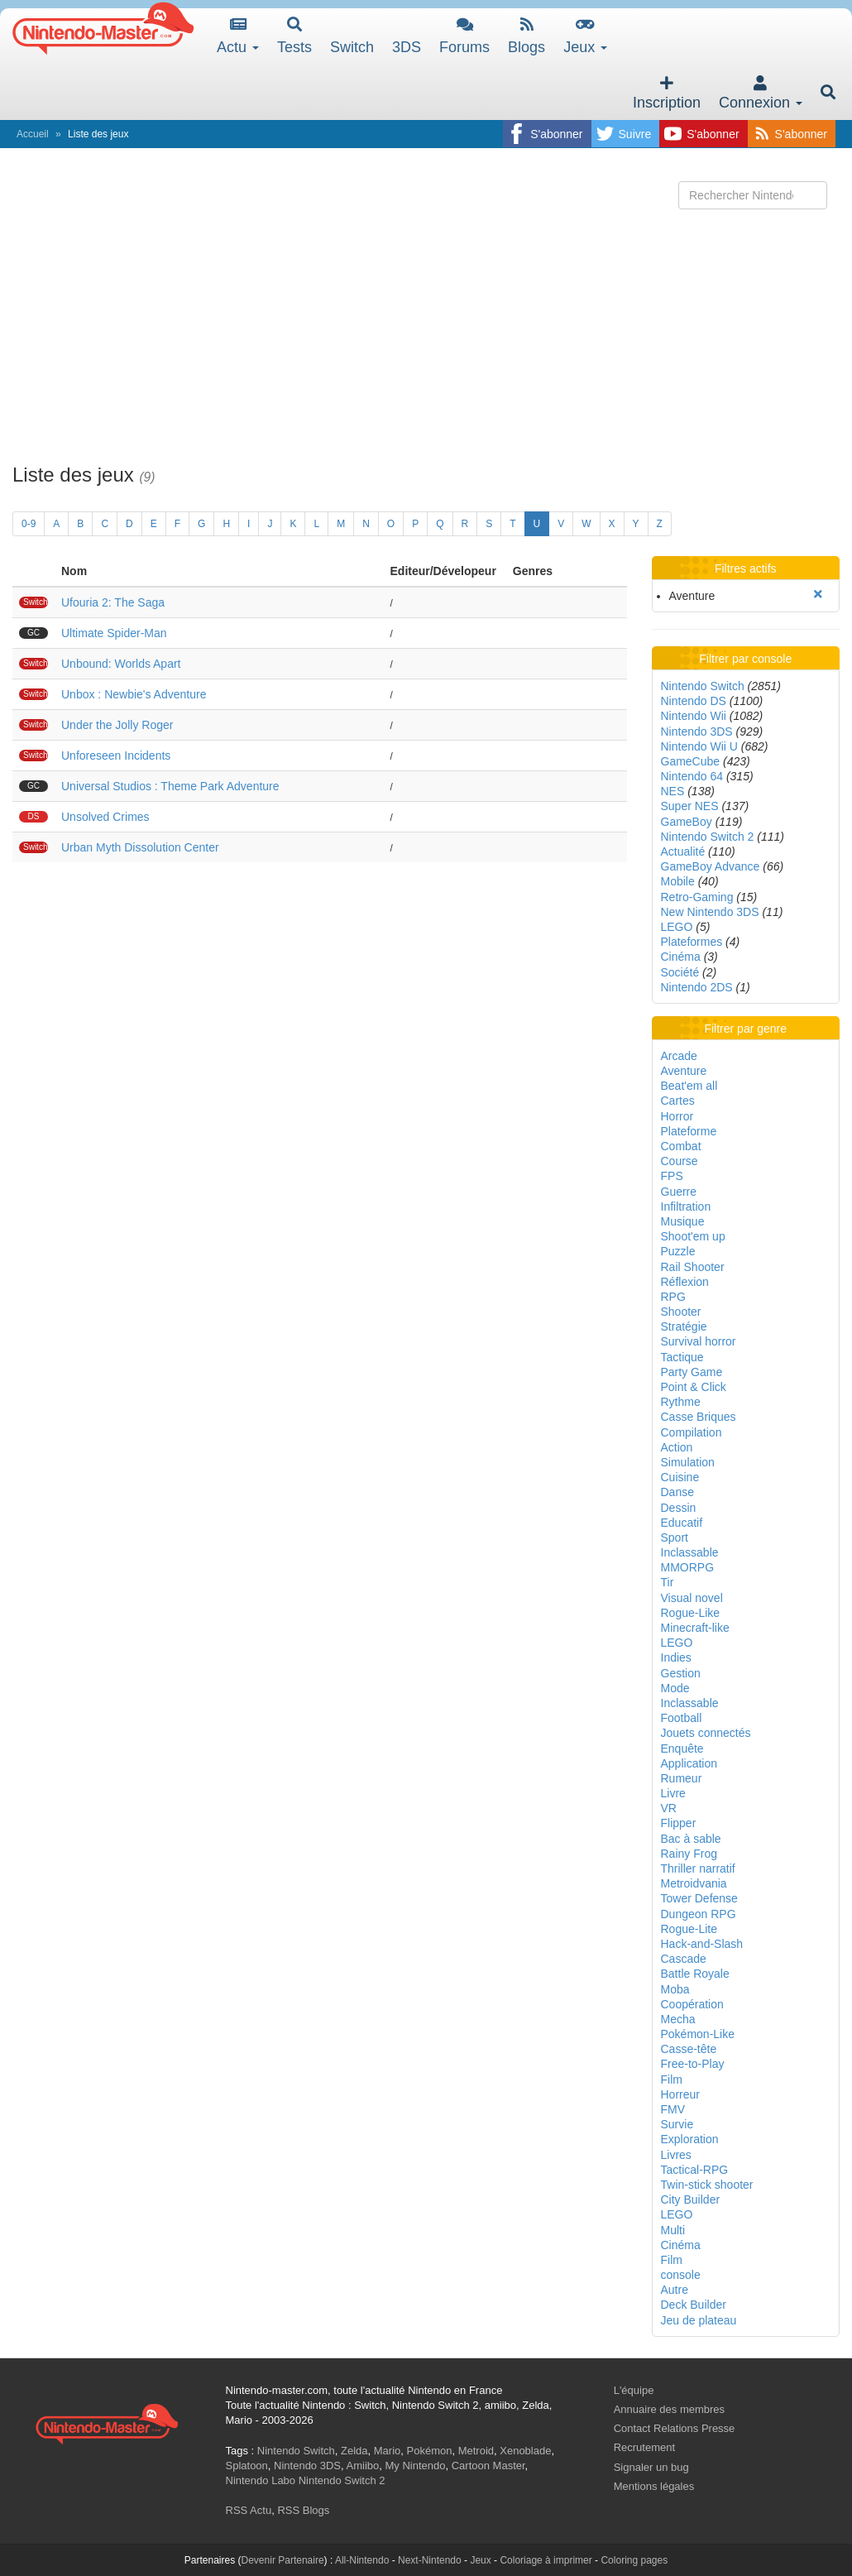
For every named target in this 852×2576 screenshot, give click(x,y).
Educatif (682, 1522)
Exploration (690, 2139)
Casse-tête (689, 2049)
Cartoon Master (488, 2465)
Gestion (681, 1673)
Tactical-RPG (695, 2169)
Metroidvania (694, 1883)
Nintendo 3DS (697, 731)
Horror (677, 1116)
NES (673, 791)
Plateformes (692, 941)
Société (680, 972)
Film (671, 2079)
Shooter (681, 1311)
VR (669, 1808)
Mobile (678, 881)
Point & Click (693, 1387)
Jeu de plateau (699, 2320)
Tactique (682, 1357)
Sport (674, 1537)
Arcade (679, 1056)
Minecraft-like (695, 1627)
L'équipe (634, 2390)
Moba (675, 1989)
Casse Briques (698, 1416)
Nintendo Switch (702, 686)
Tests (294, 36)
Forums (464, 36)
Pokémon (429, 2450)
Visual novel (692, 1598)
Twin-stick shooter (707, 2184)
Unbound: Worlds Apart (121, 663)
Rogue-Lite (689, 1929)
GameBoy (686, 821)
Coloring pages (634, 2560)
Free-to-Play (693, 2063)
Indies (676, 1657)
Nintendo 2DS (697, 987)
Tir (667, 1582)
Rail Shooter (693, 1267)
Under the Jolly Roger (117, 725)
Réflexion (685, 1281)
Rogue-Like (690, 1612)
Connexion (760, 93)
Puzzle (678, 1251)
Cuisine (680, 1477)
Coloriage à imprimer (545, 2560)
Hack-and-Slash (702, 1943)
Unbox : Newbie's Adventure (133, 694)
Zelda (354, 2450)
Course (679, 1161)
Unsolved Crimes (105, 816)
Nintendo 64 (692, 776)
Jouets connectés (706, 1732)
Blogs (526, 36)
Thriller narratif (698, 1868)
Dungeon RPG (698, 1914)
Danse (677, 1492)
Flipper (678, 1823)
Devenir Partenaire (283, 2560)
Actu (238, 36)
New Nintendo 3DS (710, 912)
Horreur (680, 2094)
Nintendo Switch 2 (707, 836)
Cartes (678, 1100)
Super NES (690, 806)
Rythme (681, 1401)
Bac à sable (691, 1838)
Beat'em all (689, 1085)
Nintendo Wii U (699, 746)
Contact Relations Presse (674, 2428)
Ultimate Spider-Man (114, 633)
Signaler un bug (651, 2467)
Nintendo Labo (261, 2480)
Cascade (683, 1958)
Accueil (33, 134)
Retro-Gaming (697, 897)
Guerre (679, 1191)
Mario (387, 2450)
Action (677, 1447)
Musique (683, 1221)
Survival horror (698, 1341)
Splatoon (247, 2465)
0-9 (29, 524)
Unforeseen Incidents (115, 755)
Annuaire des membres (669, 2409)
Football (681, 1718)
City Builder (690, 2199)
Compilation (691, 1432)
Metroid (476, 2450)
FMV (673, 2109)
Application (689, 1763)
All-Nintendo (362, 2560)
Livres (676, 2154)
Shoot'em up (693, 1236)
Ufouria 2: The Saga (113, 602)
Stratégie (684, 1326)
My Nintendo (415, 2465)
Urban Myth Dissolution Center (140, 847)
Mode (675, 1688)
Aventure (684, 1070)
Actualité (683, 851)
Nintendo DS (693, 701)
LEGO (677, 926)
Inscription (667, 93)
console (681, 2274)
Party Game (692, 1372)
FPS (672, 1175)
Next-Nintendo (430, 2560)
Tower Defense (699, 1898)
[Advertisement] (426, 332)
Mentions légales (654, 2486)
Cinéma (681, 956)
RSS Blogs (303, 2510)
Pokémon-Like (698, 2034)
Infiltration (686, 1206)
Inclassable (690, 1552)
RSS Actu (249, 2510)
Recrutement (644, 2447)
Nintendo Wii (693, 715)
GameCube (690, 761)
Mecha (678, 2019)
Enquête (682, 1748)
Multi (673, 2230)
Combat (681, 1146)
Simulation (688, 1462)
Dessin (678, 1507)
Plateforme (689, 1131)
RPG (673, 1296)
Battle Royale (695, 1973)
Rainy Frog (689, 1853)
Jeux (585, 36)
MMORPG (688, 1567)
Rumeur (681, 1778)
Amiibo (363, 2465)
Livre (673, 1793)
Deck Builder (693, 2304)
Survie (677, 2124)
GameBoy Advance (710, 866)
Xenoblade (525, 2450)
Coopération (692, 2004)
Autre (674, 2289)
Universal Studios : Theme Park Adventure (170, 786)
